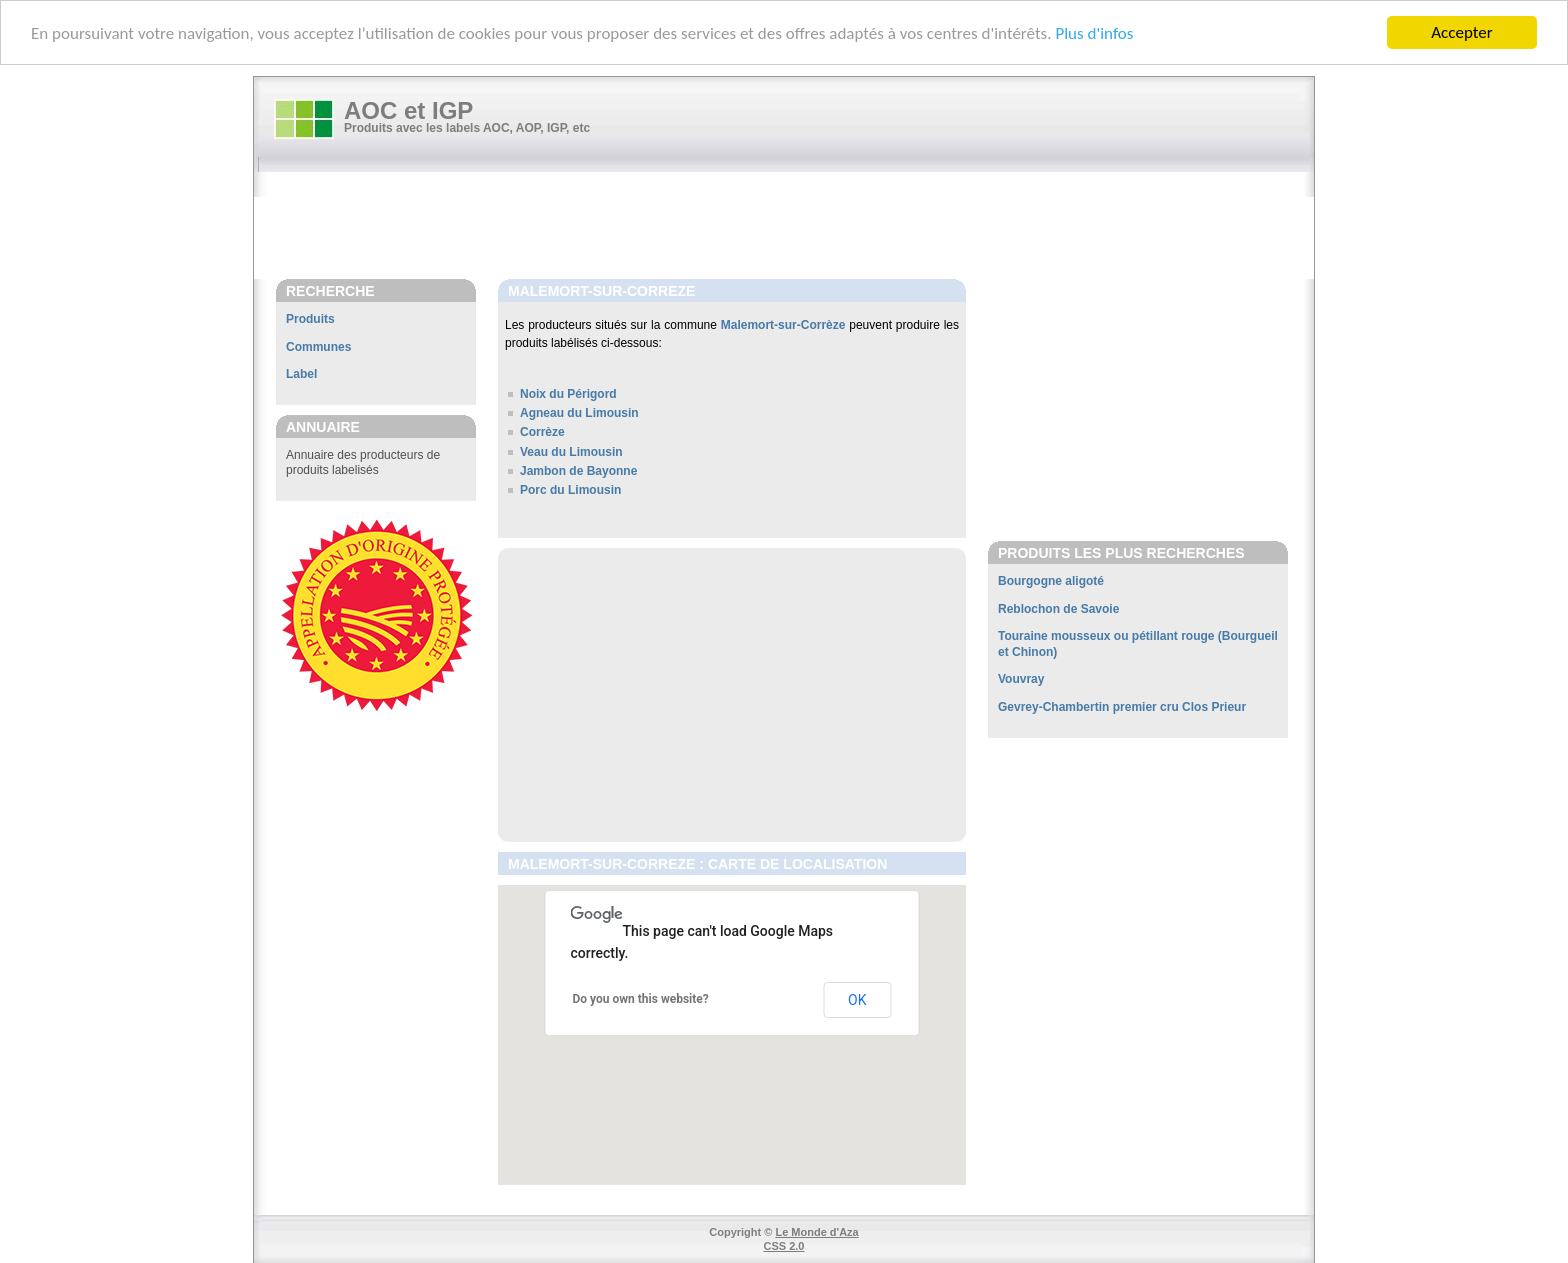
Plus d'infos (1094, 32)
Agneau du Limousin (579, 413)
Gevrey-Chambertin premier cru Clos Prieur (1122, 707)
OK (857, 1000)
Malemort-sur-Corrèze (783, 325)
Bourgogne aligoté (1051, 581)
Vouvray (1021, 679)
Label (301, 374)
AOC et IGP (408, 110)
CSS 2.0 (784, 1246)
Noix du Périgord (568, 394)
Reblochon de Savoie (1058, 608)
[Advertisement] (794, 227)
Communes (318, 346)
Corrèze (542, 432)
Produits (310, 319)
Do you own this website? (641, 999)
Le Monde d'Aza (816, 1232)
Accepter (1461, 32)
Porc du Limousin (570, 490)
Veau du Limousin (571, 451)
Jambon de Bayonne (578, 471)
